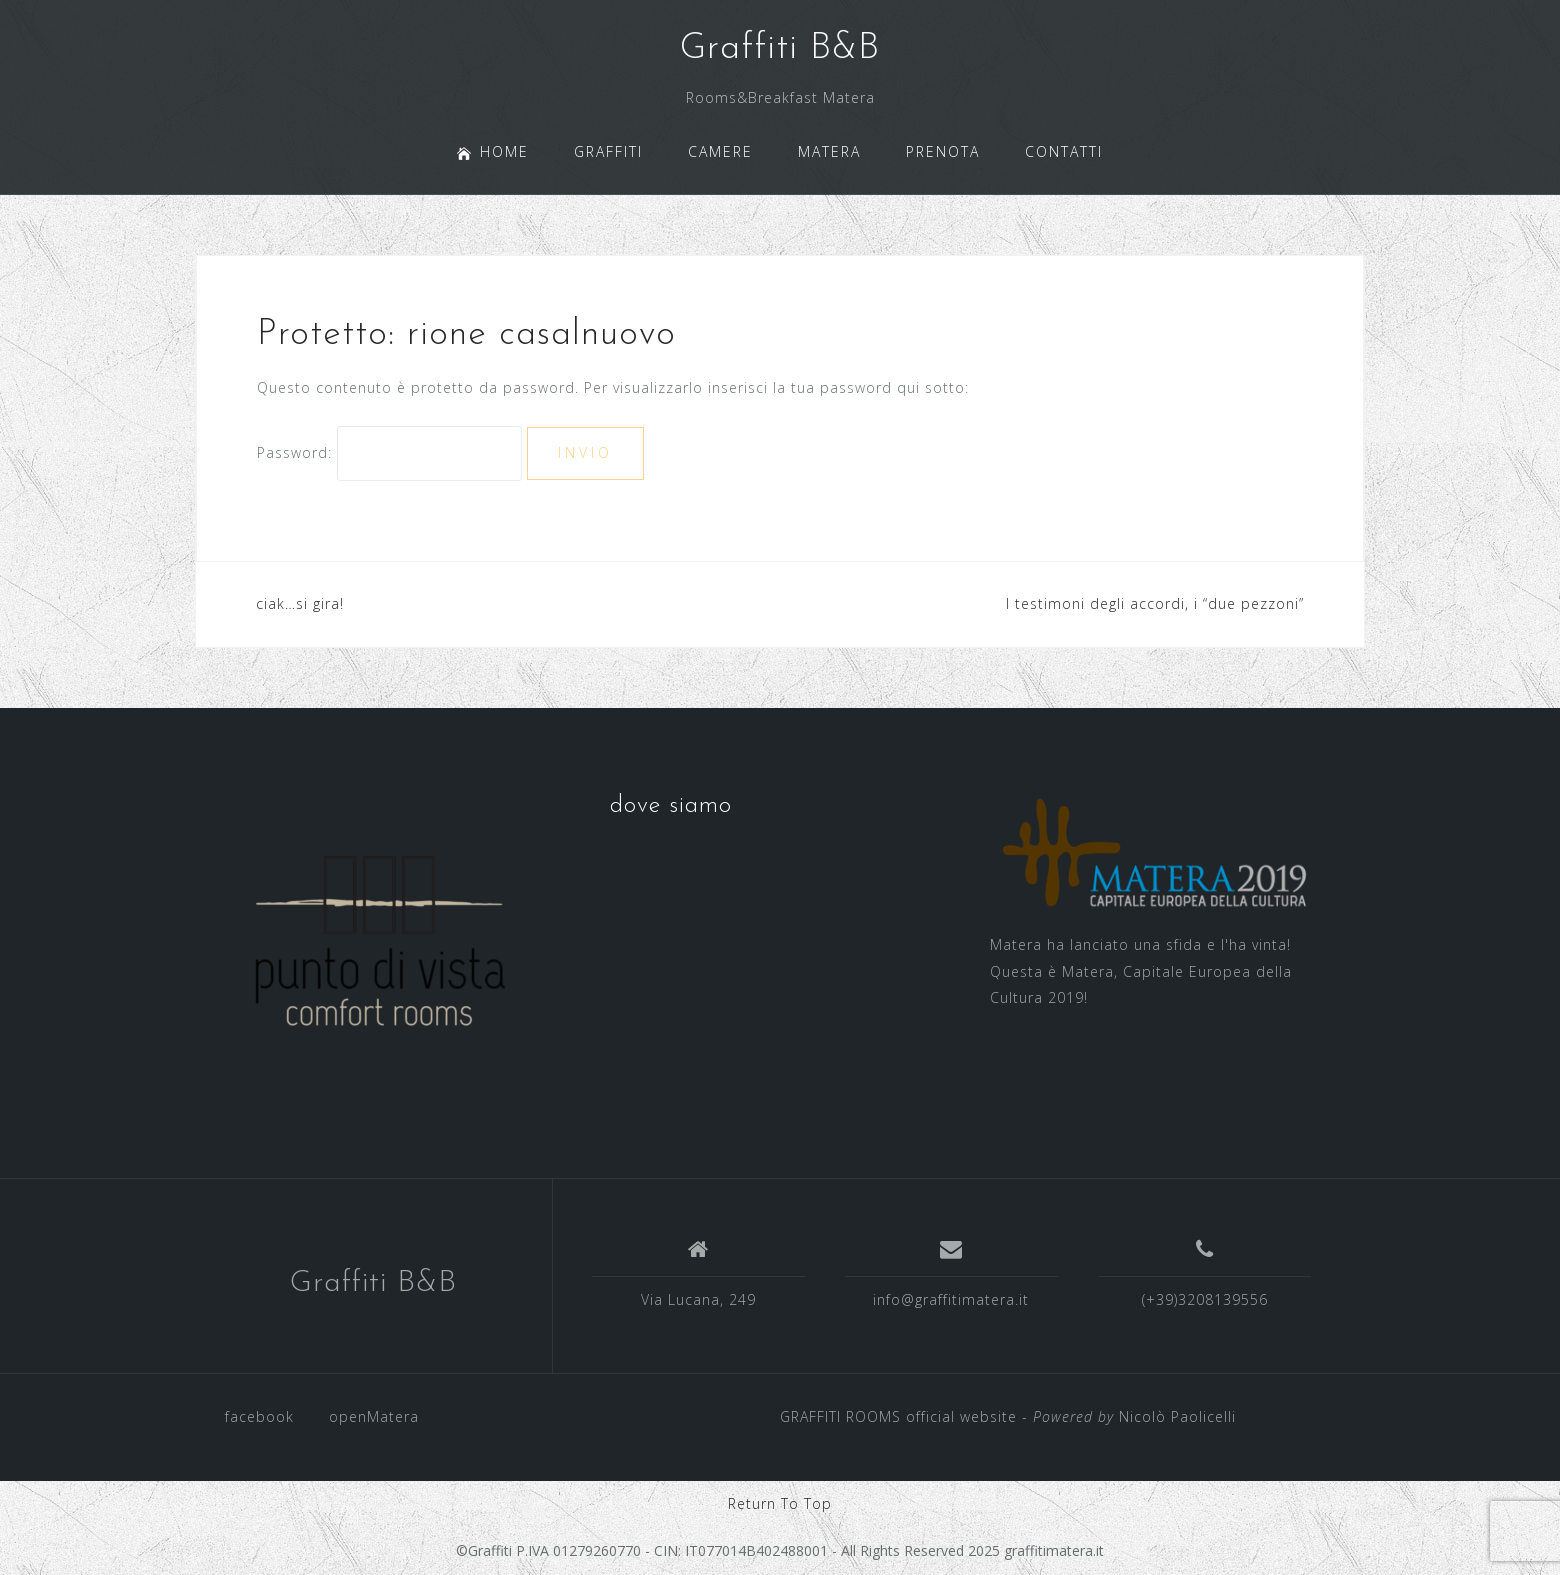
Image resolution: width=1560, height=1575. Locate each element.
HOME (493, 151)
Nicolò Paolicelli (1177, 1416)
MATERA (829, 151)
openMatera (374, 1416)
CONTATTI (1064, 151)
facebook (259, 1416)
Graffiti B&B (780, 49)
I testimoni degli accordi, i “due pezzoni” (1155, 603)
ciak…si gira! (300, 603)
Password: (389, 452)
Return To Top (780, 1503)
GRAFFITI (608, 151)
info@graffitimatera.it (951, 1299)
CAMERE (720, 151)
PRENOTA (943, 151)
